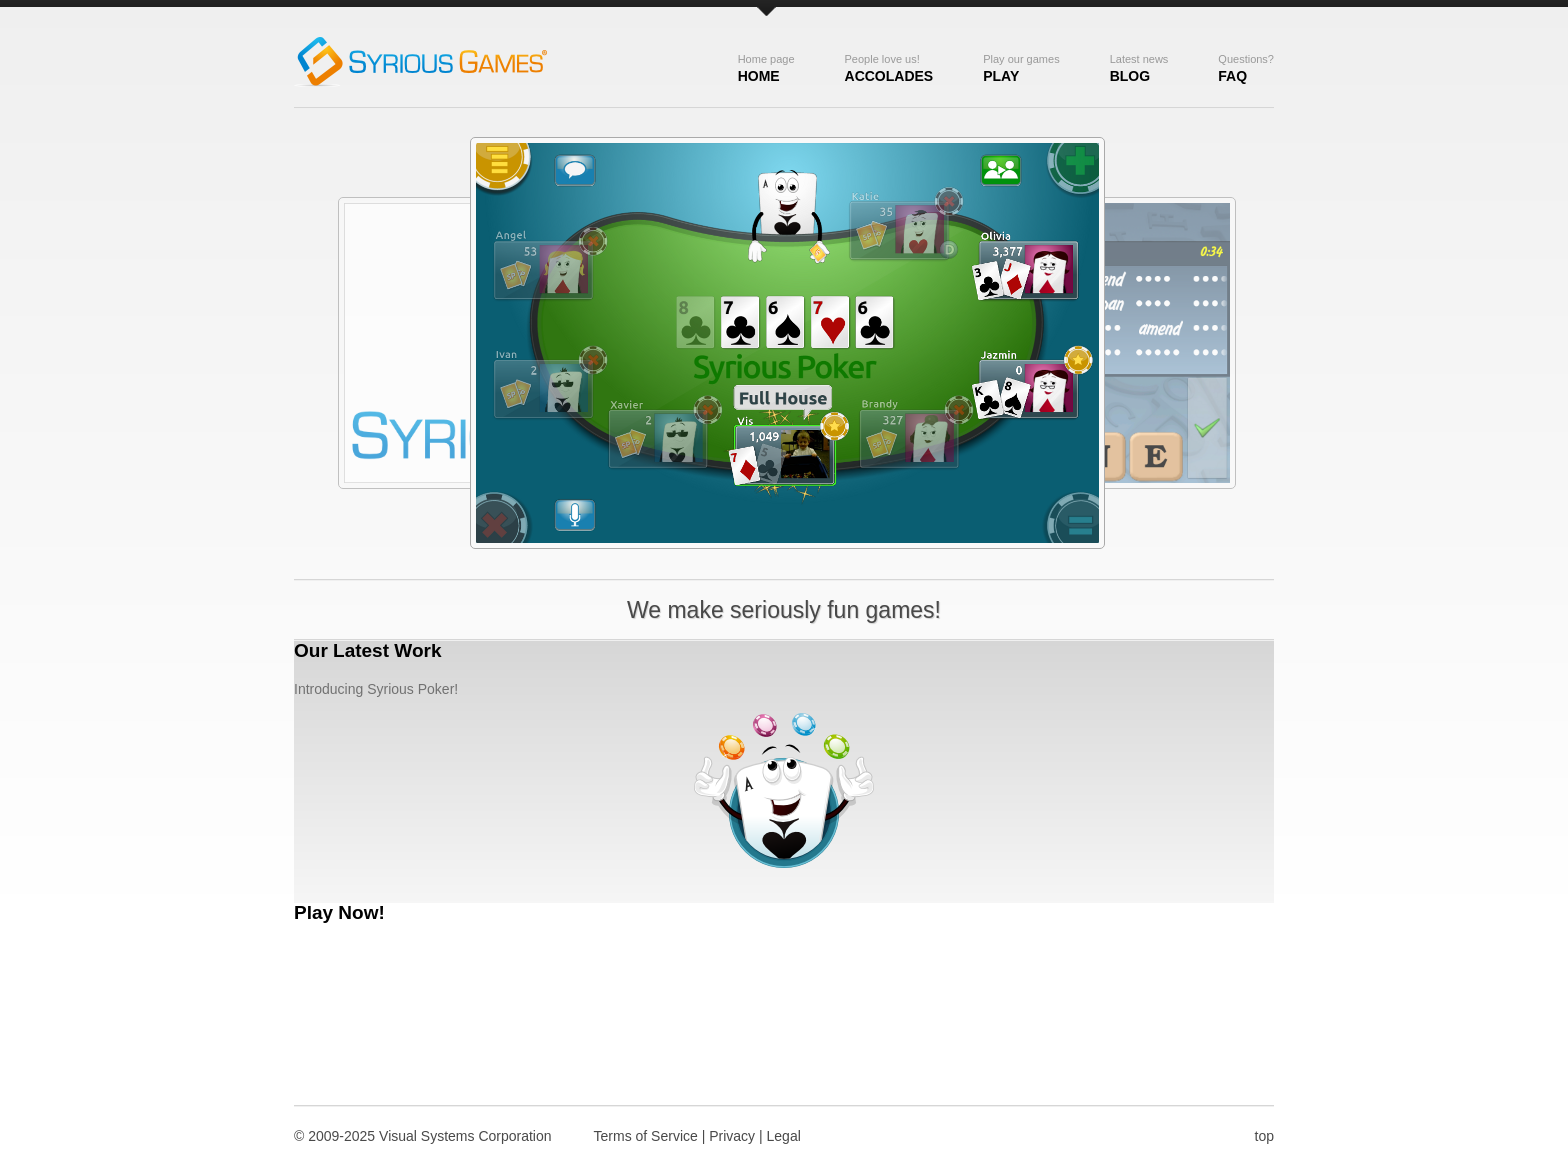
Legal (784, 1136)
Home (766, 68)
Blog (1139, 68)
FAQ (1246, 68)
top (1264, 1136)
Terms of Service (646, 1136)
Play (1021, 68)
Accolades (889, 68)
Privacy (732, 1136)
